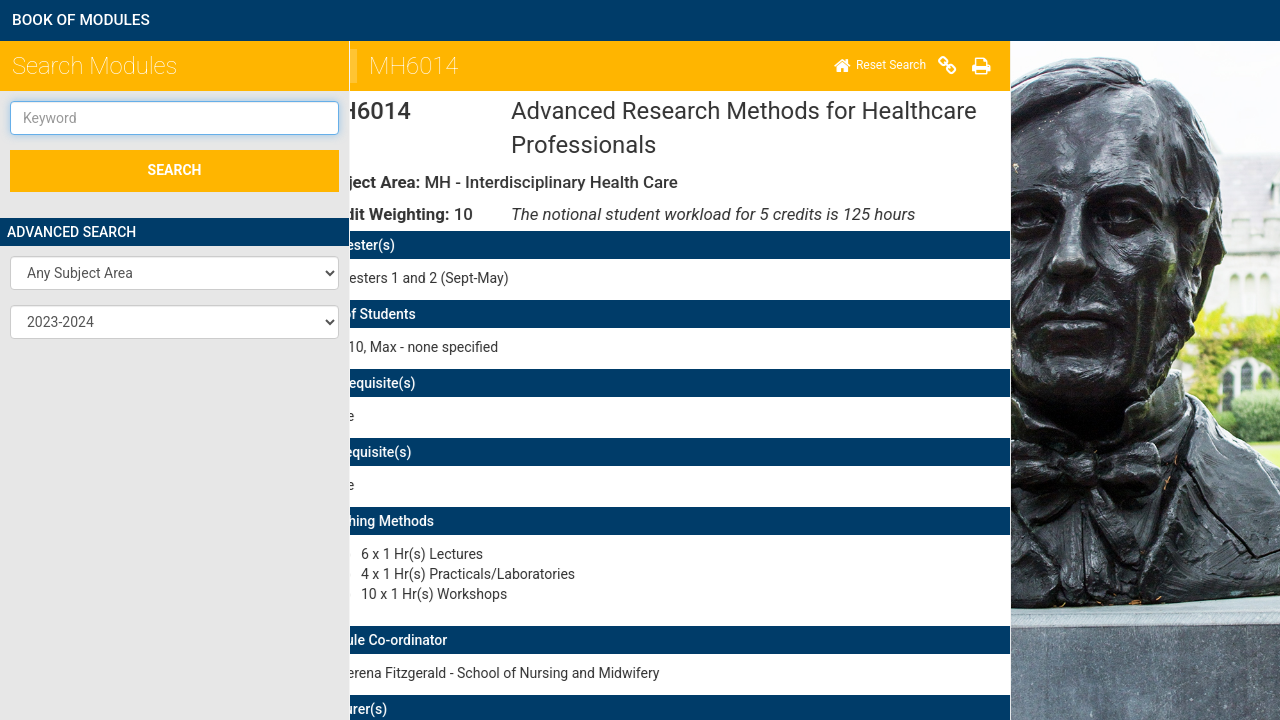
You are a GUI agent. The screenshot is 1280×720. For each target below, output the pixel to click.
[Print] (475, 66)
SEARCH (175, 170)
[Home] (374, 66)
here (680, 590)
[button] (174, 273)
